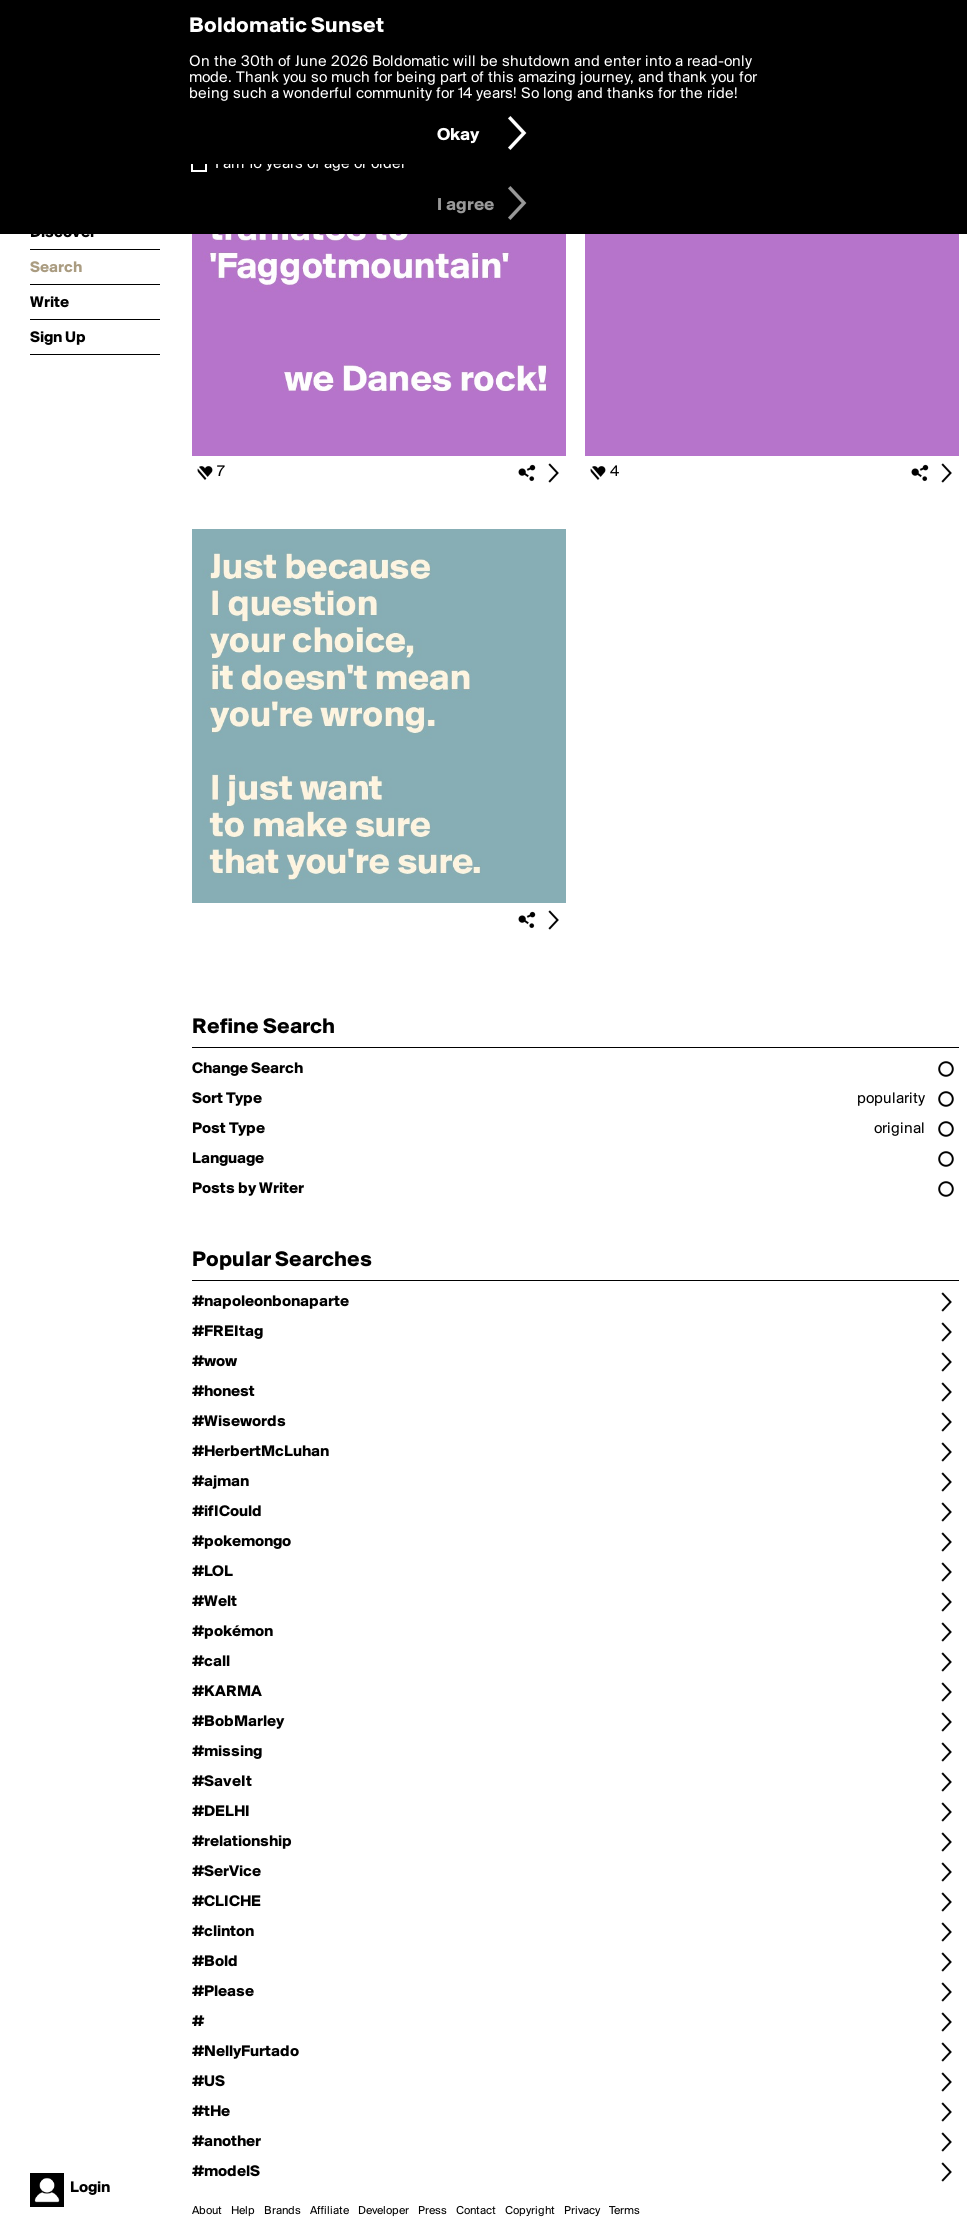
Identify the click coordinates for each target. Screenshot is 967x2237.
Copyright (530, 2211)
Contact (476, 2211)
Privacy (582, 2211)
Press (432, 2211)
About (207, 2211)
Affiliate (329, 2211)
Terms (624, 2211)
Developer (383, 2211)
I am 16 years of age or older (310, 164)
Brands (282, 2211)
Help (243, 2211)
